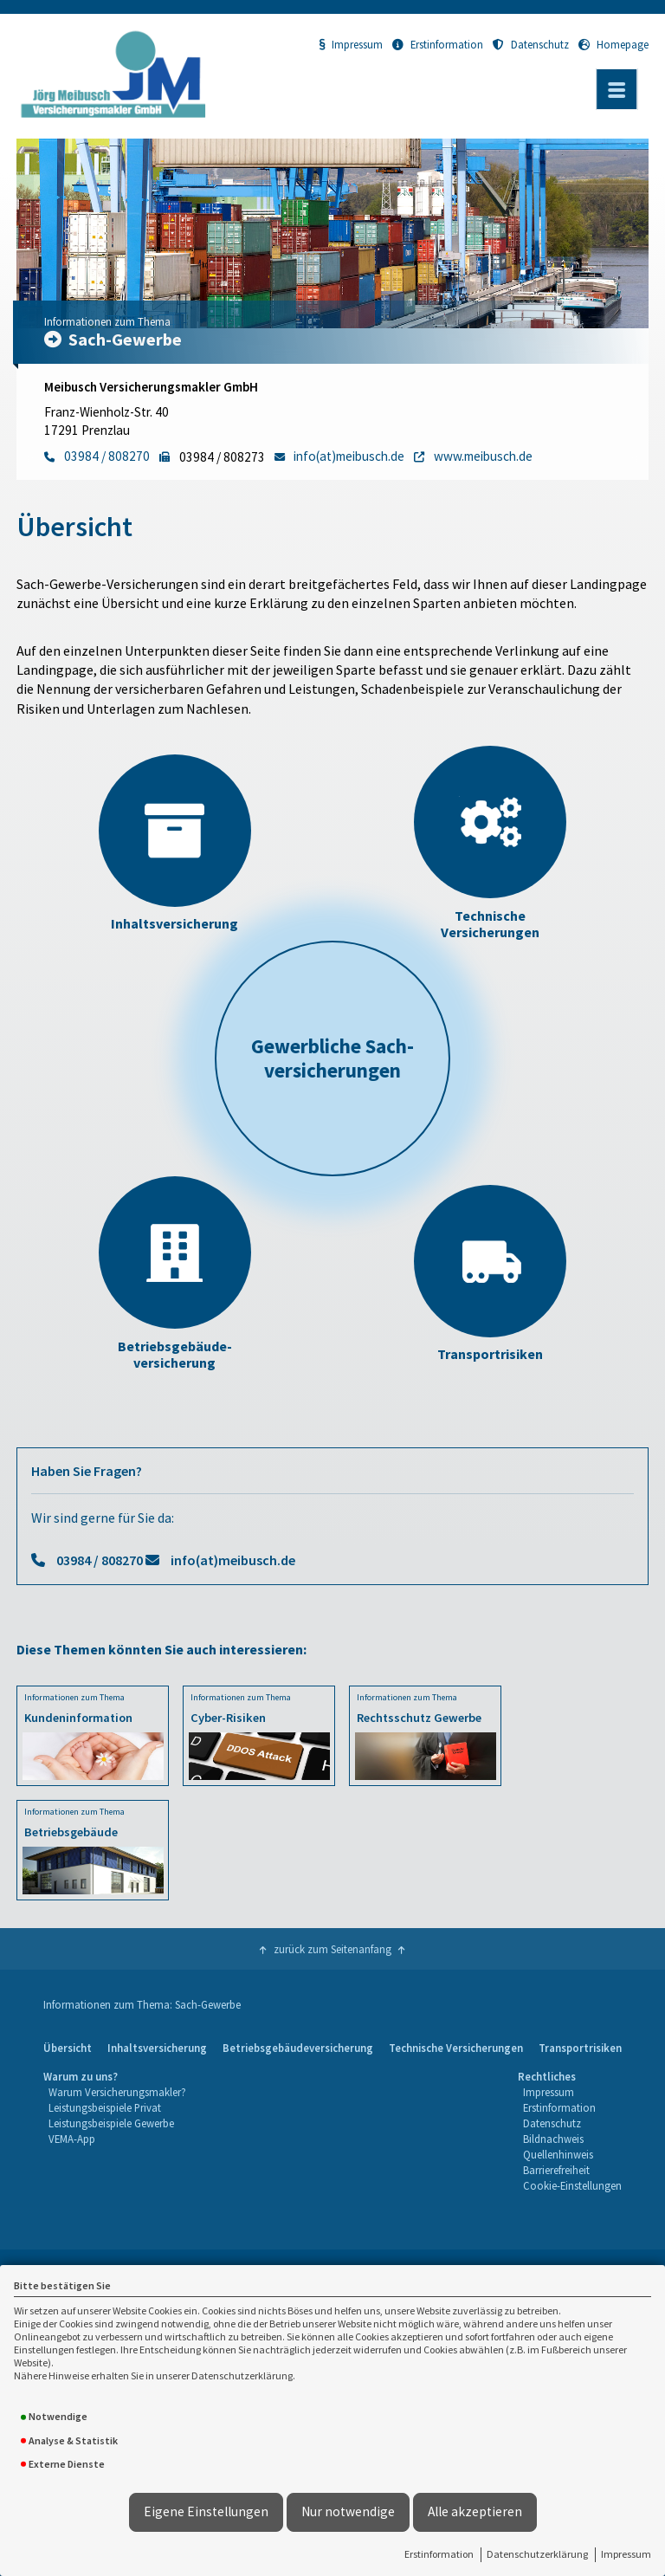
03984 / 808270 (99, 1560)
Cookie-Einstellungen (572, 2185)
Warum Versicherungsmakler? (117, 2092)
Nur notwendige (348, 2511)
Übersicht (67, 2048)
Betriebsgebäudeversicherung (298, 2048)
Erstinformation (439, 2553)
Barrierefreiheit (556, 2170)
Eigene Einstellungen (206, 2511)
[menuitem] (67, 2048)
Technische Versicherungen (456, 2048)
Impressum (626, 2553)
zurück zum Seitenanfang (332, 1949)
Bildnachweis (553, 2139)
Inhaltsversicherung (157, 2048)
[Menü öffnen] (616, 89)
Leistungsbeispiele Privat (104, 2107)
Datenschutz (531, 44)
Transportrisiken (580, 2048)
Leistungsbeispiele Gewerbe (111, 2123)
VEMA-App (71, 2139)
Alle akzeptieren (475, 2511)
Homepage (613, 44)
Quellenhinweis (558, 2154)
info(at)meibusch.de (233, 1560)
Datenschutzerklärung (537, 2553)
